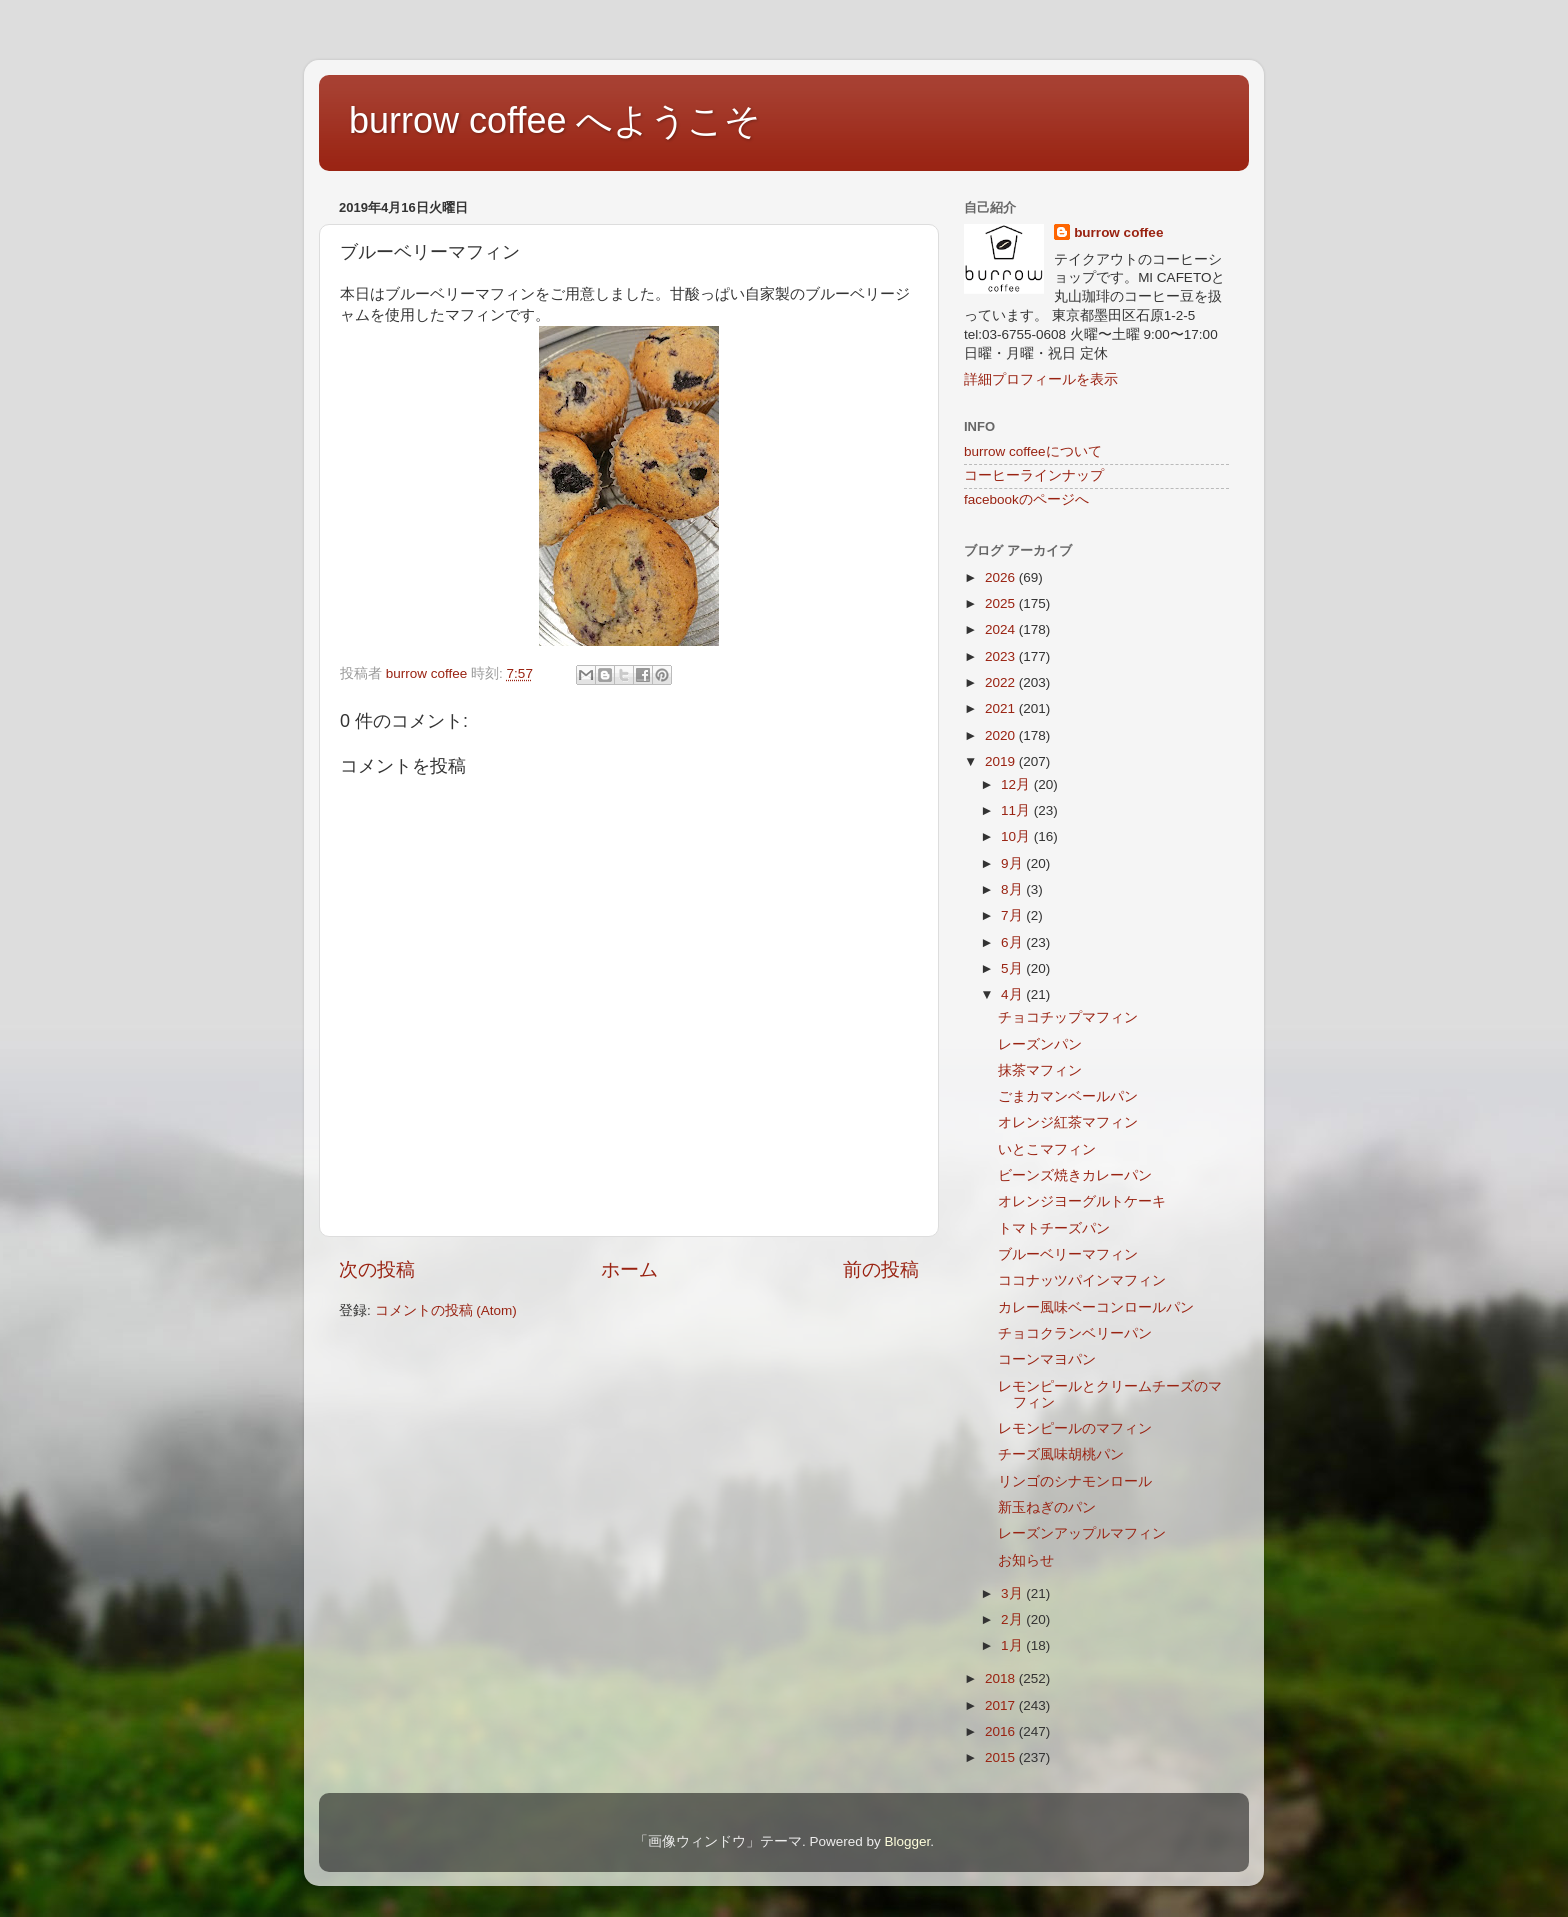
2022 (1002, 682)
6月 (1013, 942)
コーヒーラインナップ (1034, 475)
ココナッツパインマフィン (1082, 1280)
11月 (1017, 810)
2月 (1013, 1619)
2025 (1002, 603)
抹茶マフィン (1040, 1070)
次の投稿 (377, 1269)
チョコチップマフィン (1068, 1017)
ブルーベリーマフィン (1068, 1254)
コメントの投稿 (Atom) (446, 1310)
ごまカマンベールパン (1068, 1096)
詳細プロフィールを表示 (1041, 379)
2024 (1002, 629)
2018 (1002, 1678)
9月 (1013, 863)
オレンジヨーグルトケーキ (1082, 1201)
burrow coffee (1118, 232)
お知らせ (1026, 1560)
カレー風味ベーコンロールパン (1096, 1307)
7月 (1013, 915)
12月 (1017, 784)
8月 (1013, 889)
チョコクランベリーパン (1075, 1333)
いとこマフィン (1047, 1149)
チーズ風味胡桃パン (1061, 1454)
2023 (1002, 656)
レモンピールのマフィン (1075, 1428)
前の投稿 (881, 1269)
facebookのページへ (1026, 499)
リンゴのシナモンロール (1075, 1481)
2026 (1002, 577)
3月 (1013, 1593)
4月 (1013, 994)
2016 (1002, 1731)
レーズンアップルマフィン (1082, 1533)
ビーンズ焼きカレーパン (1075, 1175)
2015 (1002, 1757)
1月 (1013, 1645)
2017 (1002, 1705)
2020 (1002, 735)
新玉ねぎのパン (1047, 1507)
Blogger (907, 1841)
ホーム (629, 1269)
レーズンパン (1040, 1044)
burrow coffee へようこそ (555, 120)
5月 (1013, 968)
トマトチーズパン (1054, 1228)
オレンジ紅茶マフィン (1068, 1122)
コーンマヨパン (1047, 1359)
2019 (1002, 761)
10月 (1017, 836)
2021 (1002, 708)
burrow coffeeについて (1033, 451)
